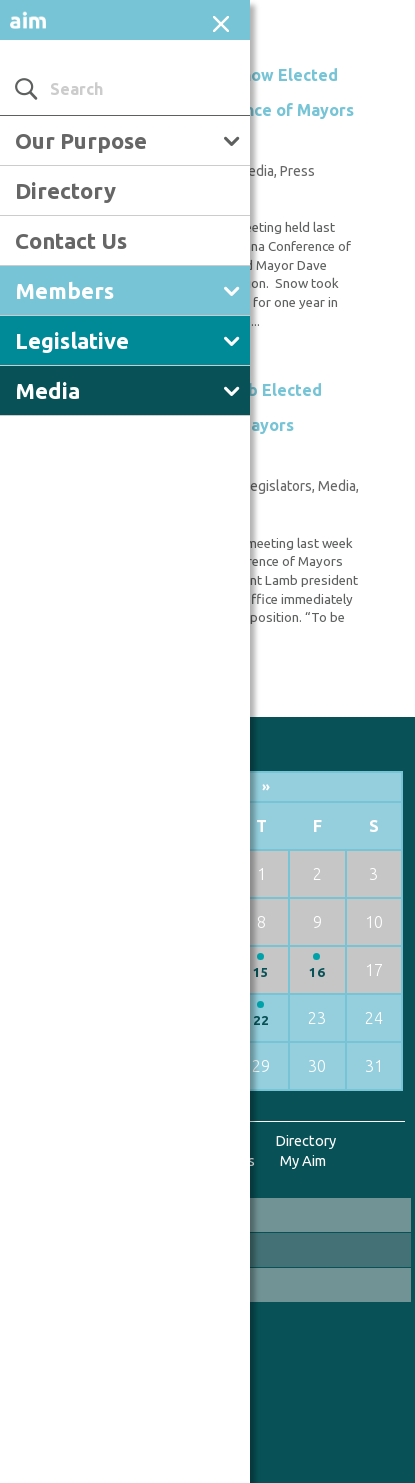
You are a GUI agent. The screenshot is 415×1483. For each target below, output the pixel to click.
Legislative (72, 340)
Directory (65, 190)
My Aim (303, 1160)
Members (64, 290)
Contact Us (71, 240)
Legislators (277, 486)
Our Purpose (81, 140)
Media (47, 390)
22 (261, 1020)
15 (261, 972)
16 (317, 972)
